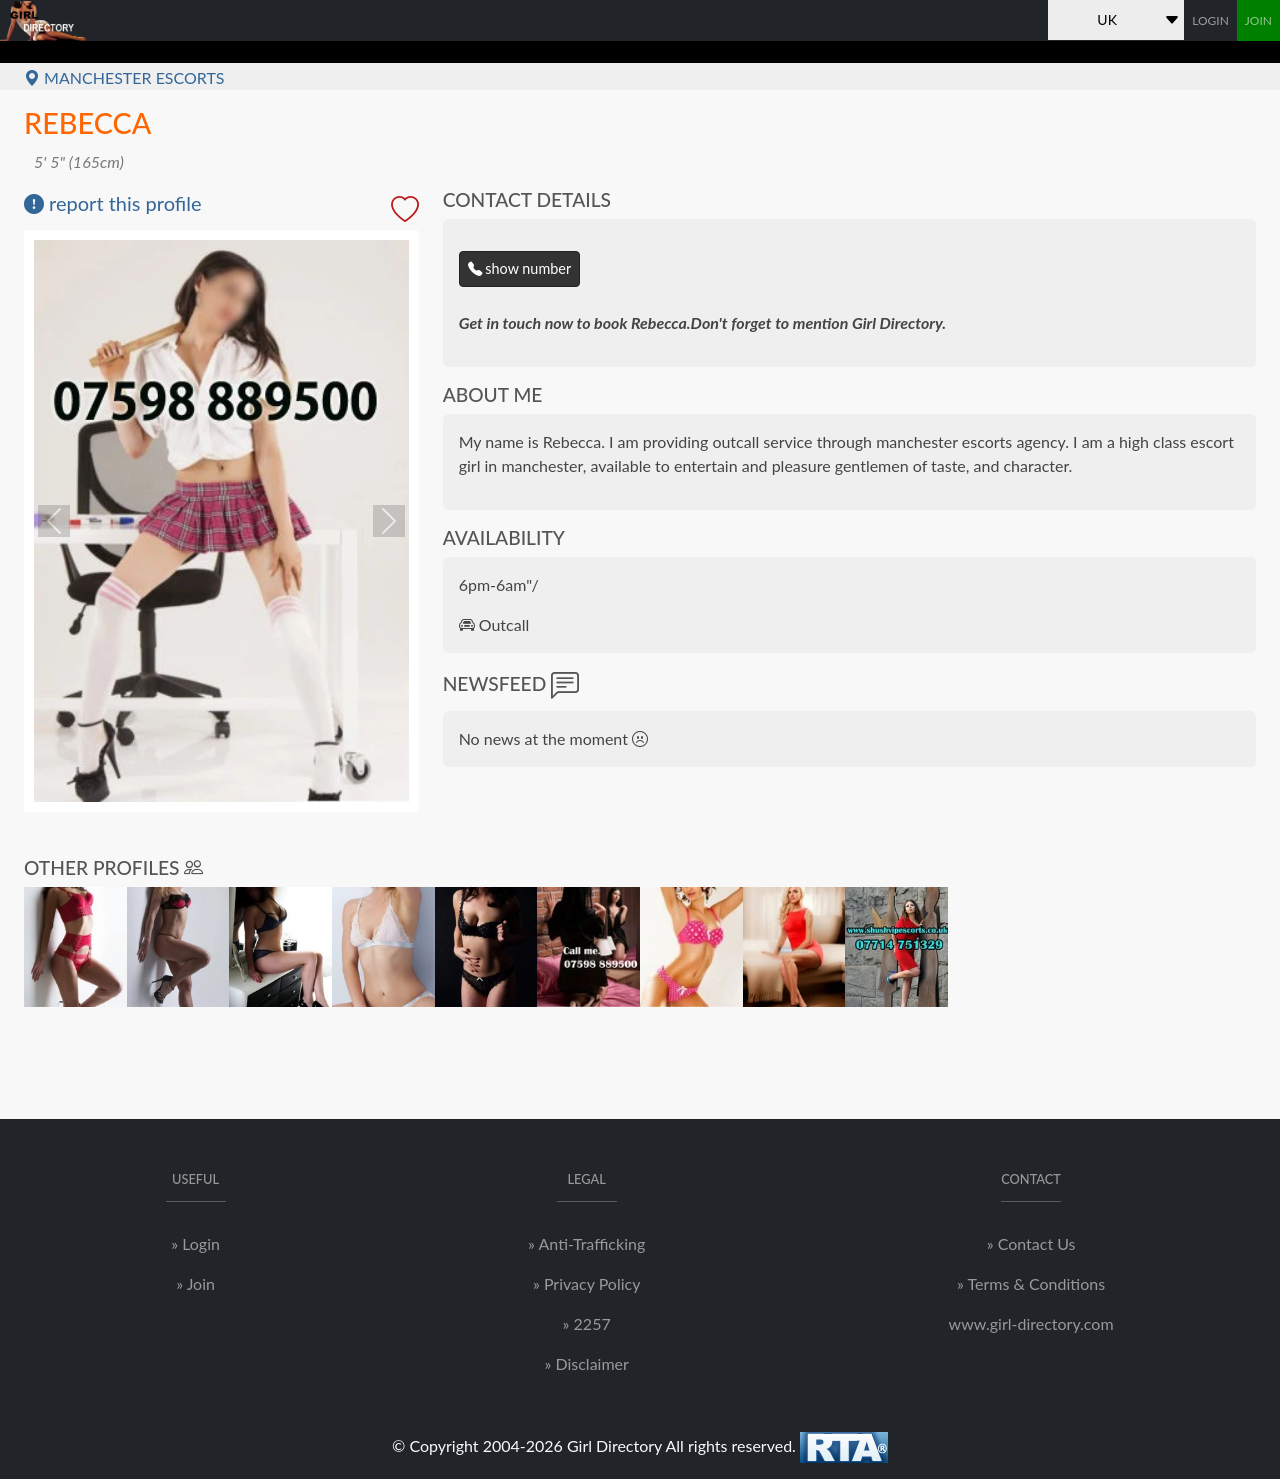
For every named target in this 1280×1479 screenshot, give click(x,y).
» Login (195, 1243)
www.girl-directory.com (1031, 1323)
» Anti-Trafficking (586, 1243)
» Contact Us (1031, 1243)
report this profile (113, 203)
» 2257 (587, 1323)
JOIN (1258, 20)
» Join (195, 1283)
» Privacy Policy (586, 1283)
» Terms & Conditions (1031, 1283)
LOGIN (1210, 20)
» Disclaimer (586, 1363)
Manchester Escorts (124, 77)
